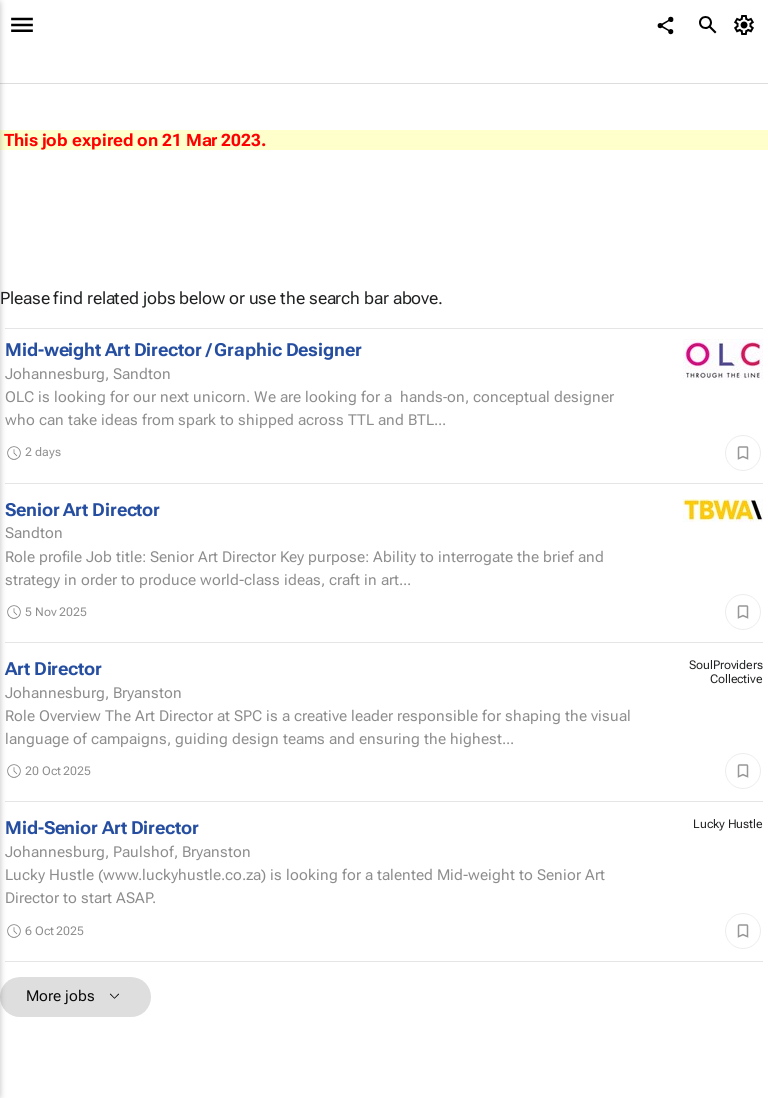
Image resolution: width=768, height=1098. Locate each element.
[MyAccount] (747, 25)
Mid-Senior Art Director (102, 827)
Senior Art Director (82, 509)
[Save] (743, 453)
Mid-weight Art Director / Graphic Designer (183, 349)
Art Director (53, 668)
